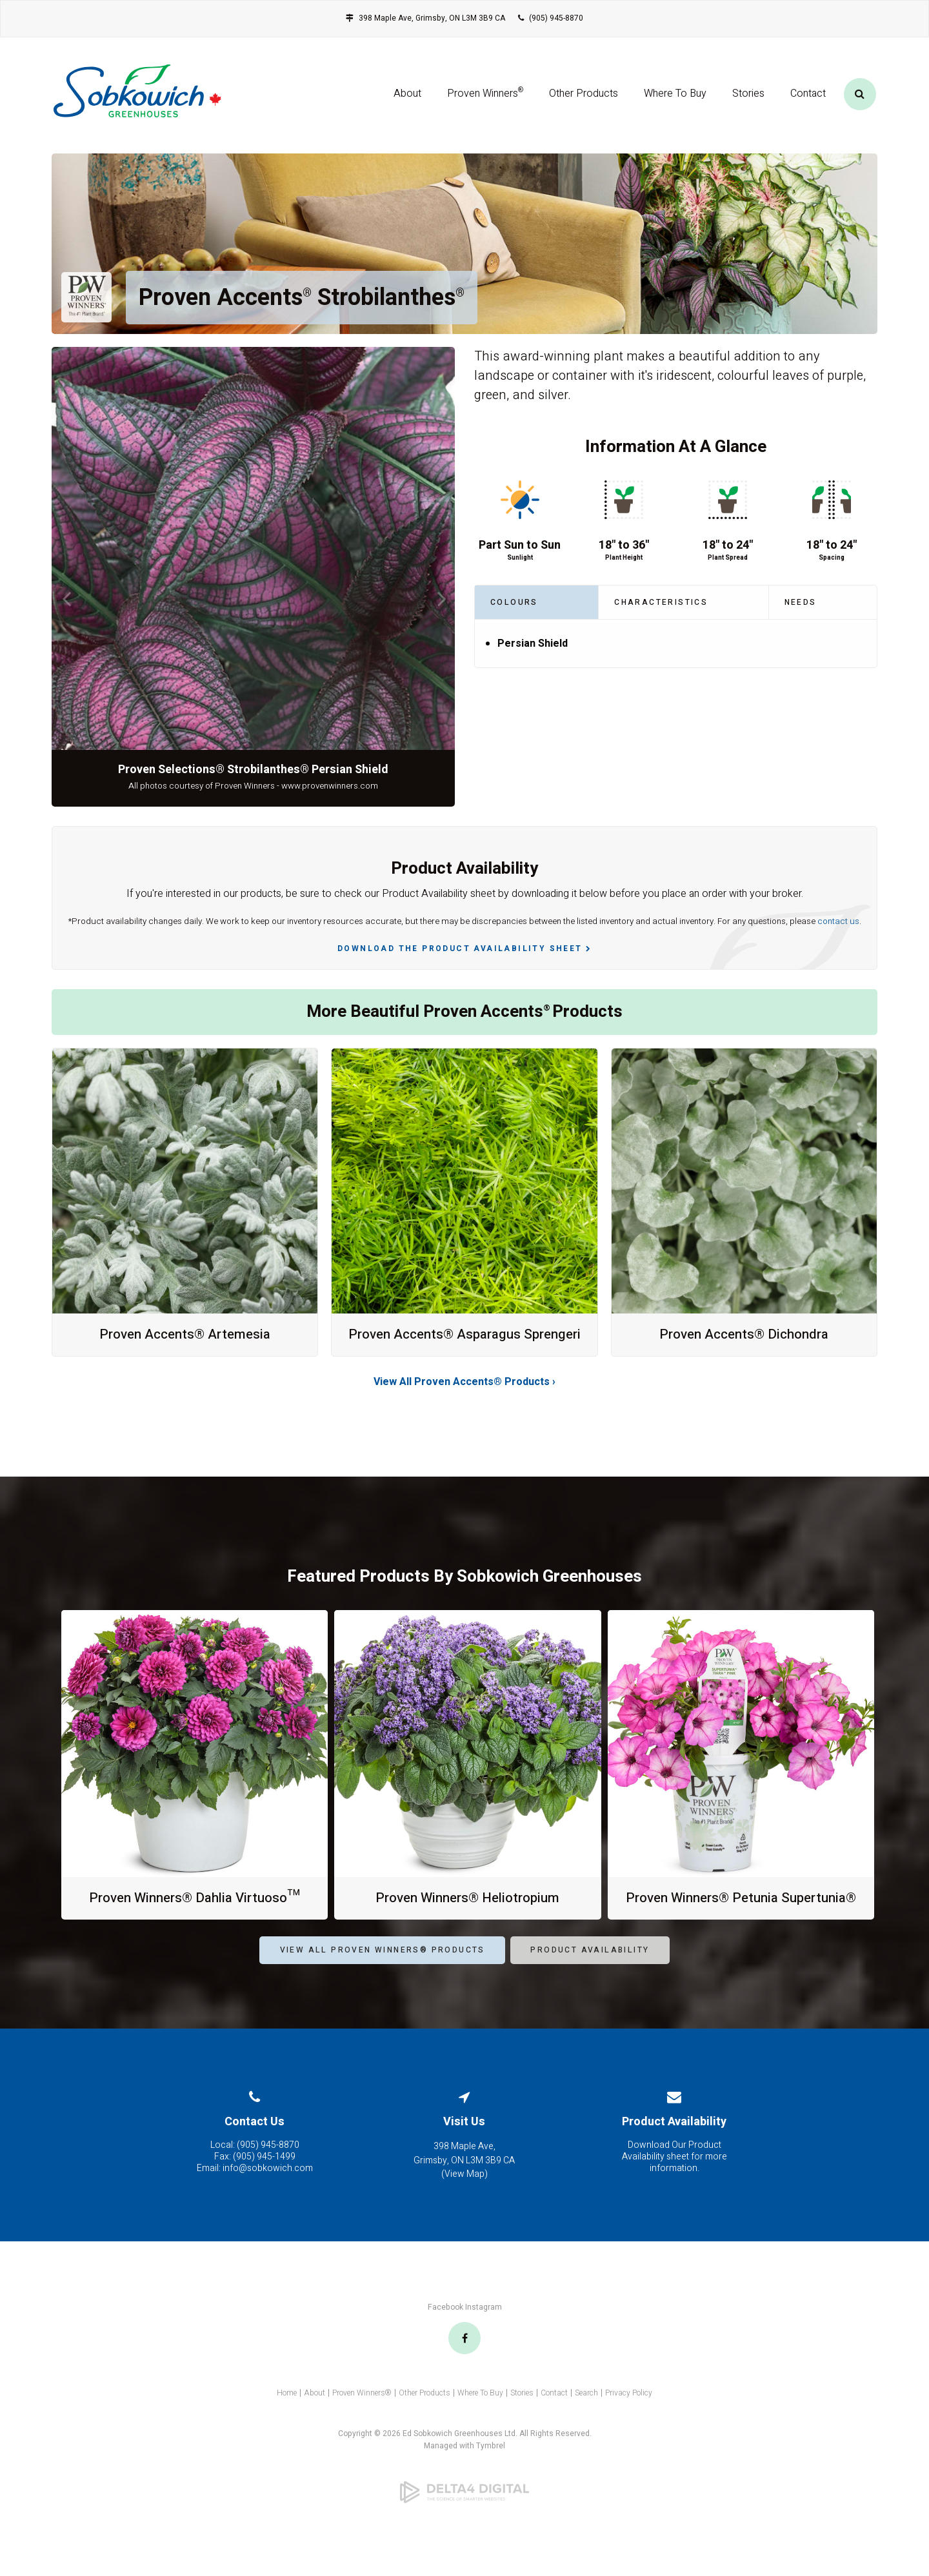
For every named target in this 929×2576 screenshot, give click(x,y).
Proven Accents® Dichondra (744, 1334)
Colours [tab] (514, 602)
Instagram (483, 2340)
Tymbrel (490, 2479)
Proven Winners (485, 97)
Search (586, 2426)
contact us (838, 921)
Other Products (583, 98)
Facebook (445, 2340)
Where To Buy (675, 98)
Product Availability (674, 2155)
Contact (808, 98)
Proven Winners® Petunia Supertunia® (741, 1923)
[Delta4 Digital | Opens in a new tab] (464, 2526)
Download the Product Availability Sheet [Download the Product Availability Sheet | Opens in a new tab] (460, 948)
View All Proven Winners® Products (382, 1983)
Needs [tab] (800, 602)
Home (287, 2426)
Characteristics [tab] (661, 602)
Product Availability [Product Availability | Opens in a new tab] (589, 1983)
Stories (748, 98)
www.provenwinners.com (329, 786)
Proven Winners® (362, 2426)
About (407, 98)
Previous (66, 598)
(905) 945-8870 (556, 18)
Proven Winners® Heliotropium (467, 1914)
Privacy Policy (628, 2426)
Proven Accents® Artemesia (185, 1334)
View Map (464, 2207)
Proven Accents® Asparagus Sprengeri (464, 1342)
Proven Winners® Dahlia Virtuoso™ (194, 1914)
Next (440, 598)
